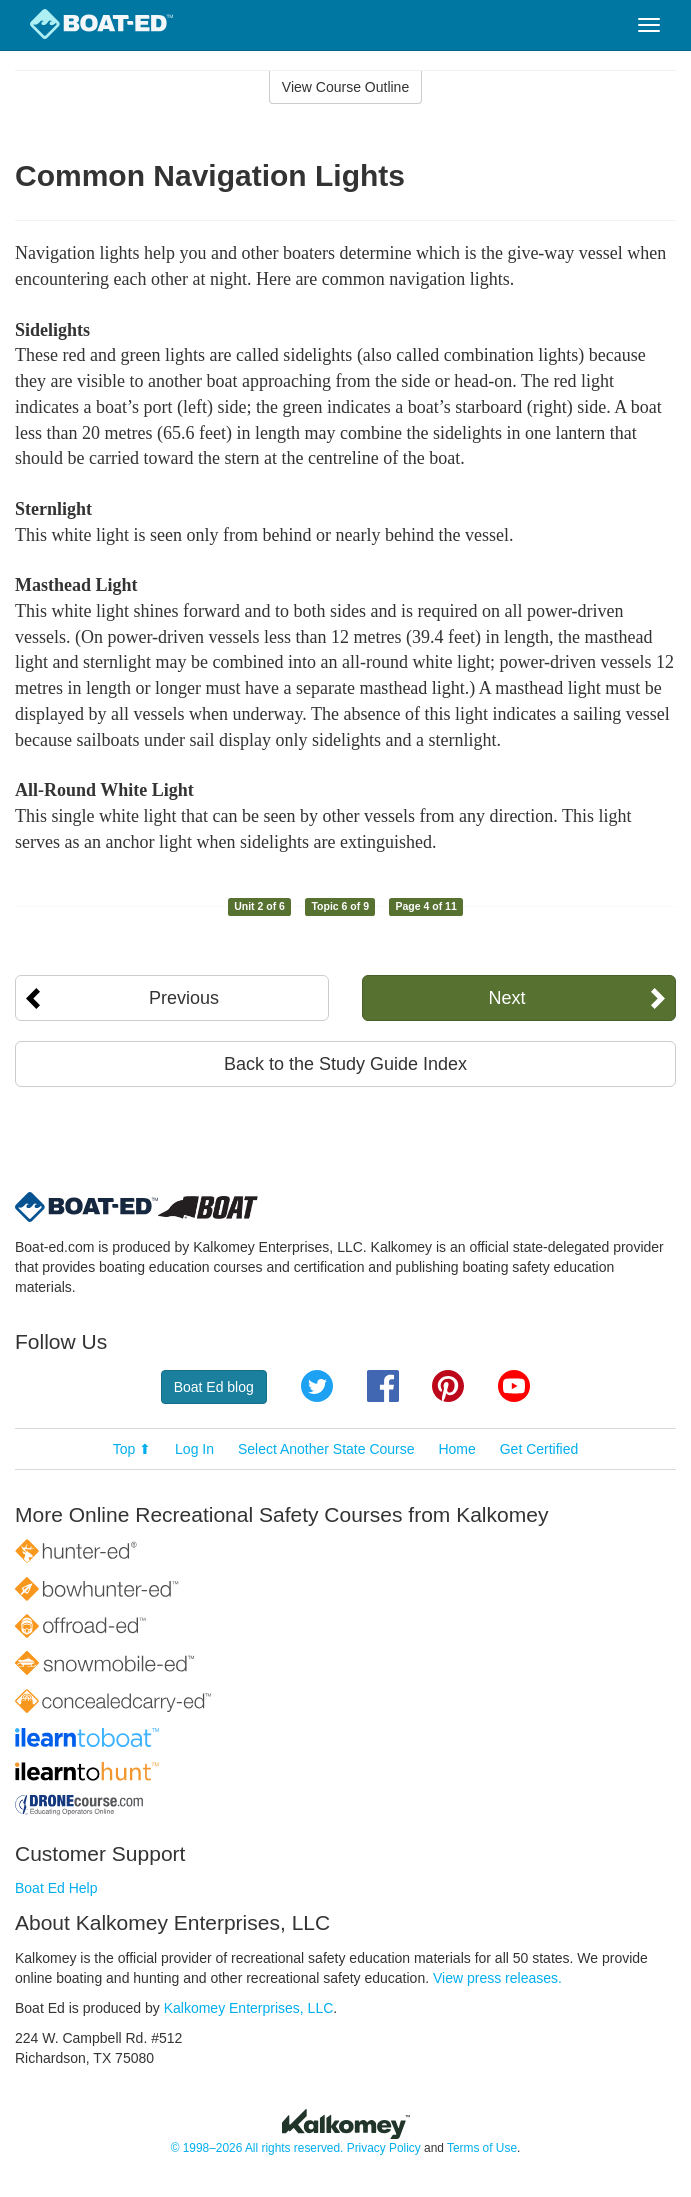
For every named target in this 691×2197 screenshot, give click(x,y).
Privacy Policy (384, 2148)
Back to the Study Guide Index (345, 1064)
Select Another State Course (326, 1449)
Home (456, 1449)
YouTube (514, 1386)
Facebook (383, 1386)
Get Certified (539, 1449)
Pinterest (448, 1386)
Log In (194, 1449)
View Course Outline (345, 87)
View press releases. (497, 1978)
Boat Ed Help (56, 1888)
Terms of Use (482, 2148)
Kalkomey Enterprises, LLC (249, 2008)
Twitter (317, 1386)
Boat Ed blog (214, 1387)
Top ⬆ (132, 1449)
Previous (184, 998)
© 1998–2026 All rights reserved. (257, 2148)
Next (507, 998)
